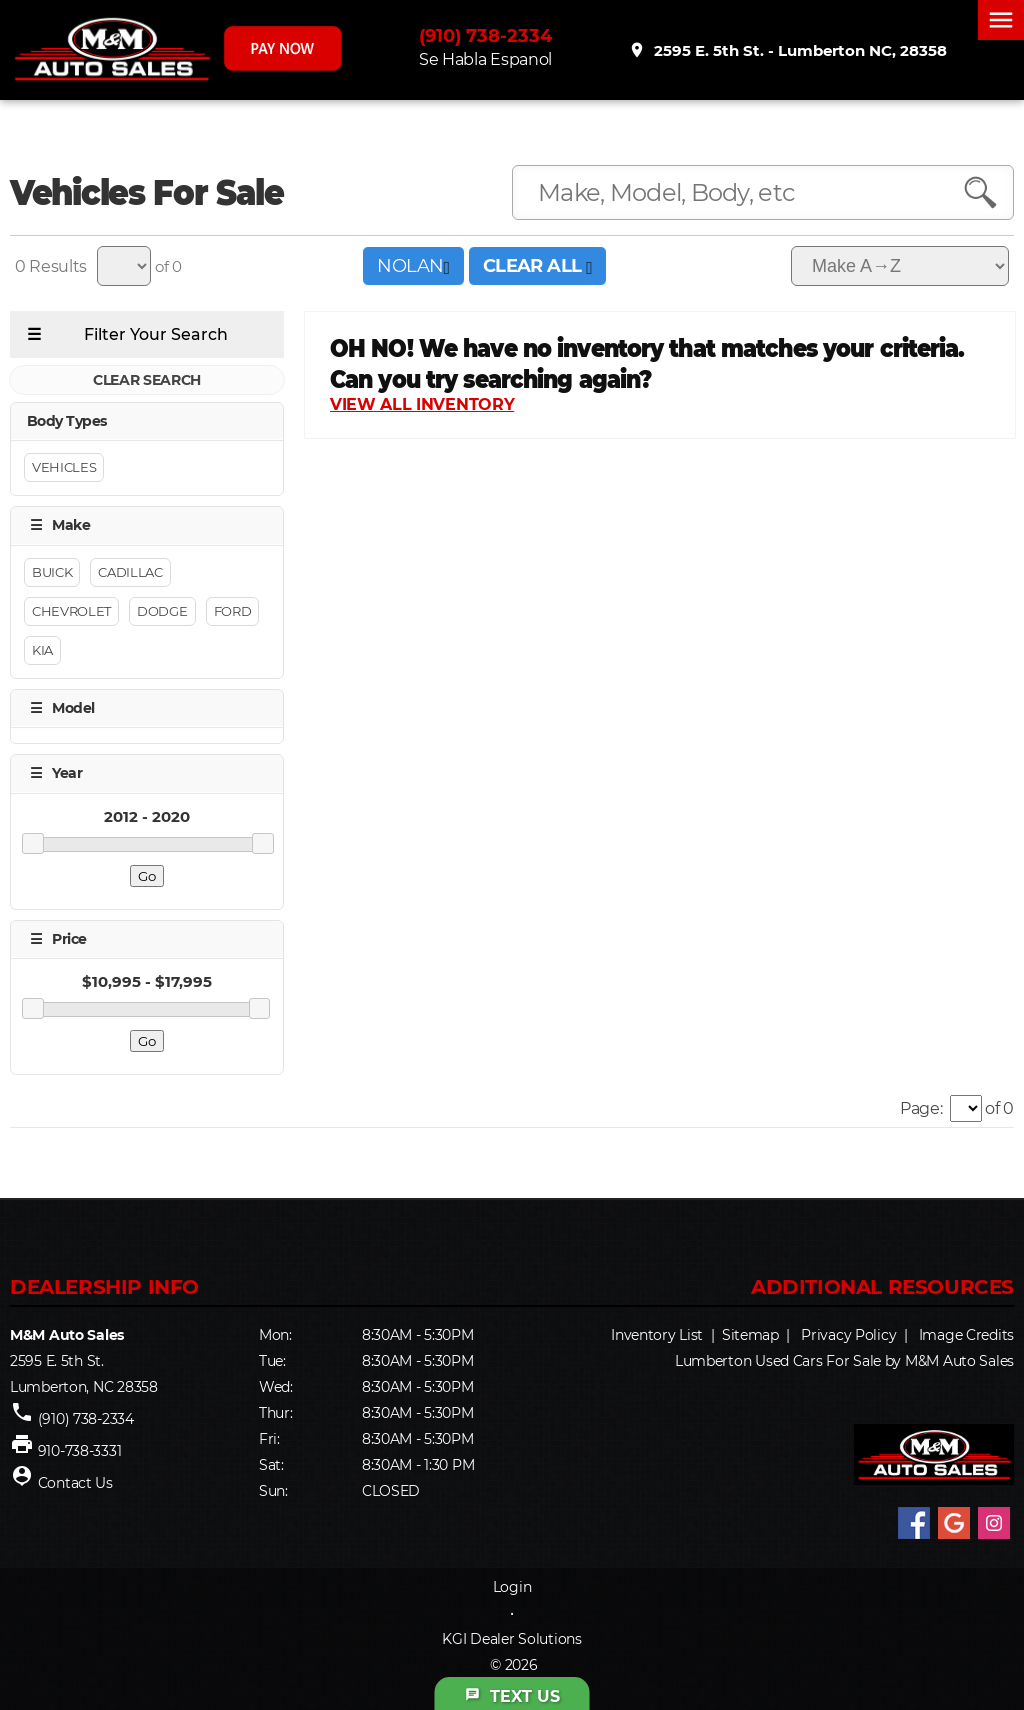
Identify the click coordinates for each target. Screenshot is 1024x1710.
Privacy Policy (848, 1335)
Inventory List (657, 1335)
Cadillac (130, 572)
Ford (233, 611)
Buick (52, 572)
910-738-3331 (80, 1451)
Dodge (162, 611)
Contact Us (75, 1483)
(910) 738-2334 (489, 37)
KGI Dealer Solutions (511, 1639)
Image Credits (966, 1335)
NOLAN (413, 266)
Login (512, 1587)
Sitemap (750, 1335)
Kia (42, 650)
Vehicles (64, 468)
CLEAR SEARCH (147, 380)
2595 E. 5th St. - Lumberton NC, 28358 (789, 51)
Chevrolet (71, 611)
